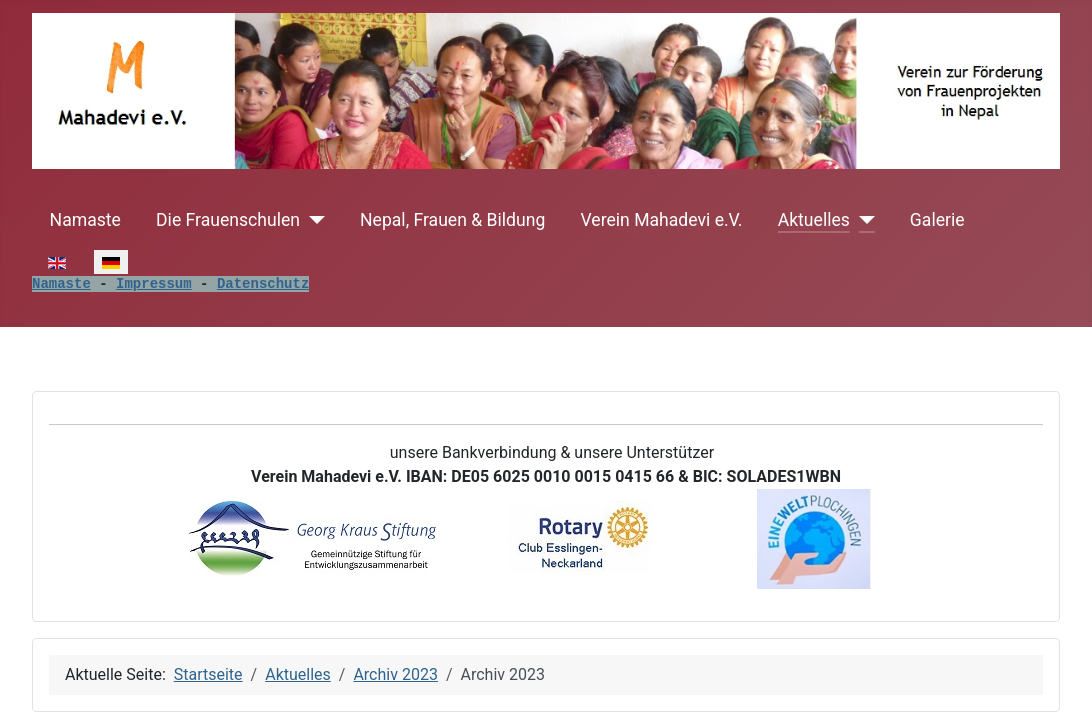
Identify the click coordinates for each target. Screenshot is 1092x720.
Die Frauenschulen (228, 220)
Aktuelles (814, 220)
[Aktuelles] (862, 220)
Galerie (937, 220)
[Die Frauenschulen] (312, 220)
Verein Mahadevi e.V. (662, 220)
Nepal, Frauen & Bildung (452, 220)
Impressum (154, 284)
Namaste (85, 220)
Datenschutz (263, 284)
